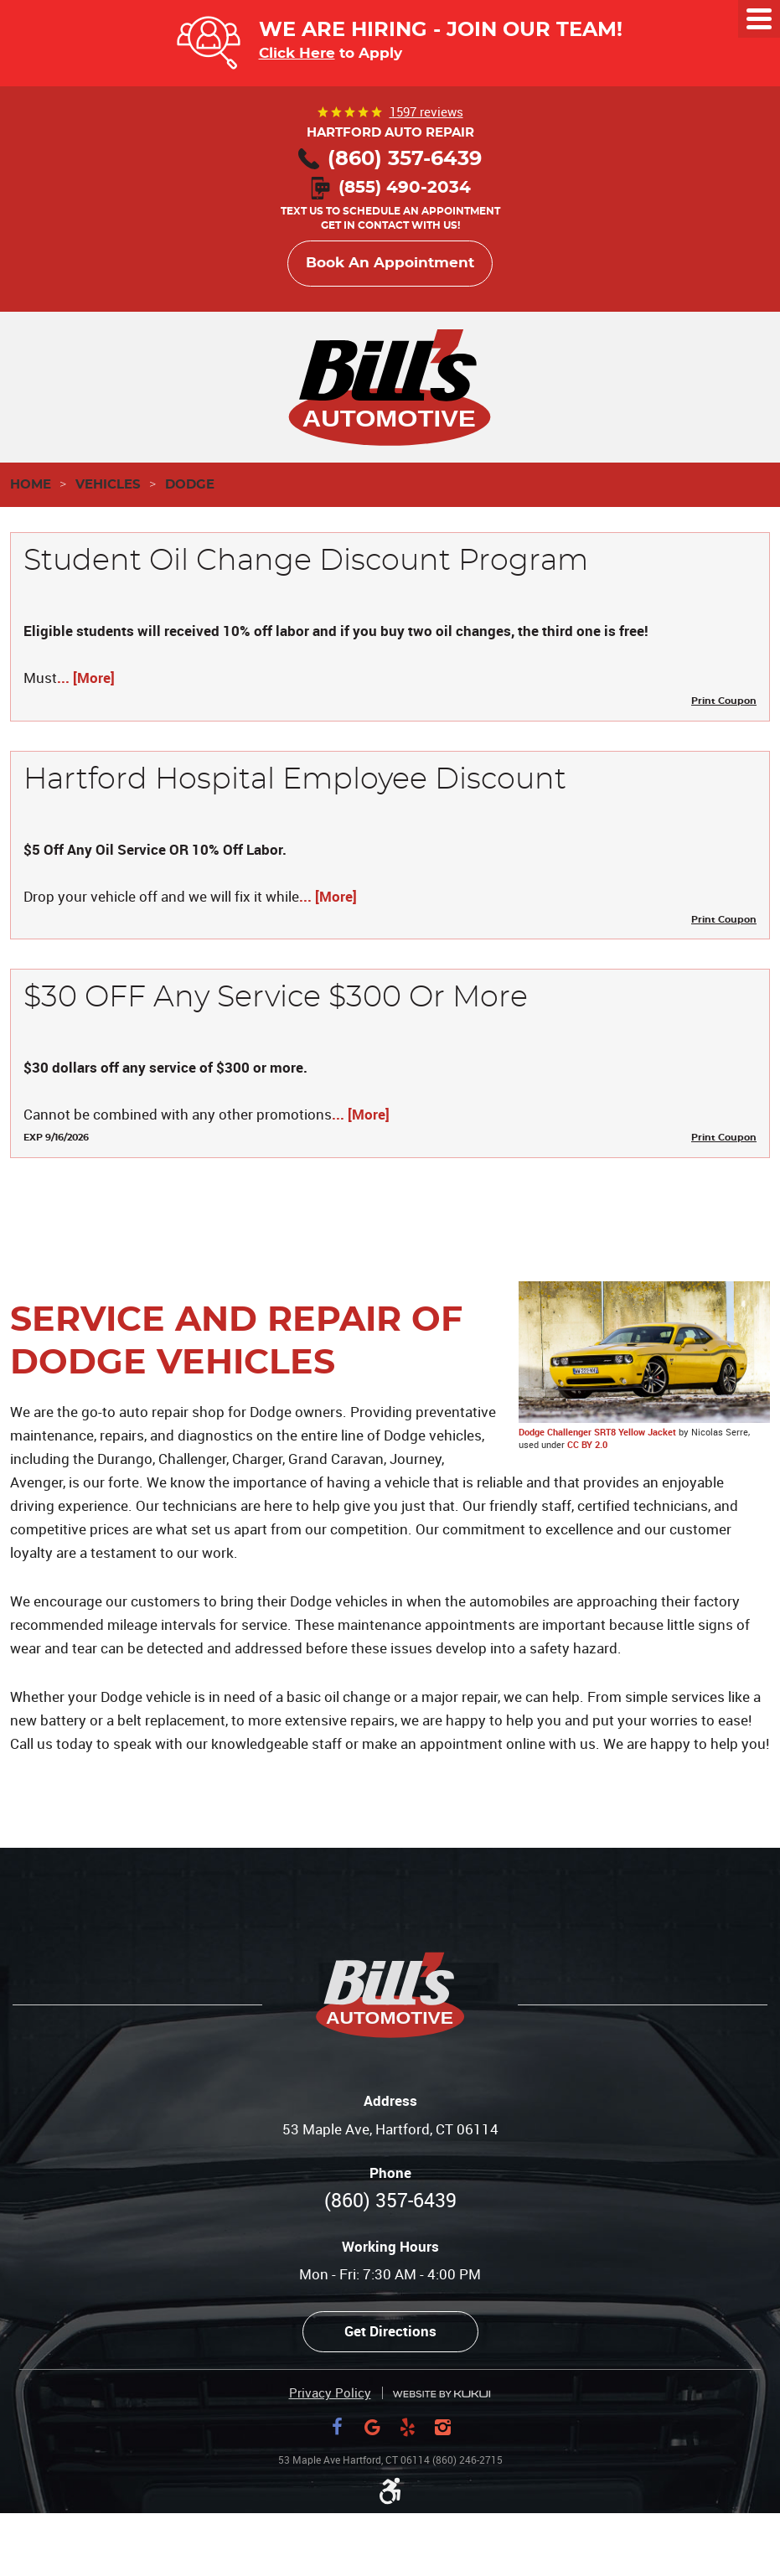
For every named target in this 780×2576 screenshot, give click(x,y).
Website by (441, 2394)
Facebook (337, 2427)
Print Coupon (724, 701)
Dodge (189, 484)
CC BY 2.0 (587, 1444)
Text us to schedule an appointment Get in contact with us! (390, 207)
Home (30, 484)
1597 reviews (426, 111)
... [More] (86, 677)
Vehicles (108, 484)
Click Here (297, 53)
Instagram (443, 2427)
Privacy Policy (330, 2393)
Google (373, 2427)
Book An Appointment (390, 263)
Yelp (408, 2427)
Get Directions (390, 2331)
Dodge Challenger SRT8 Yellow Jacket (597, 1431)
